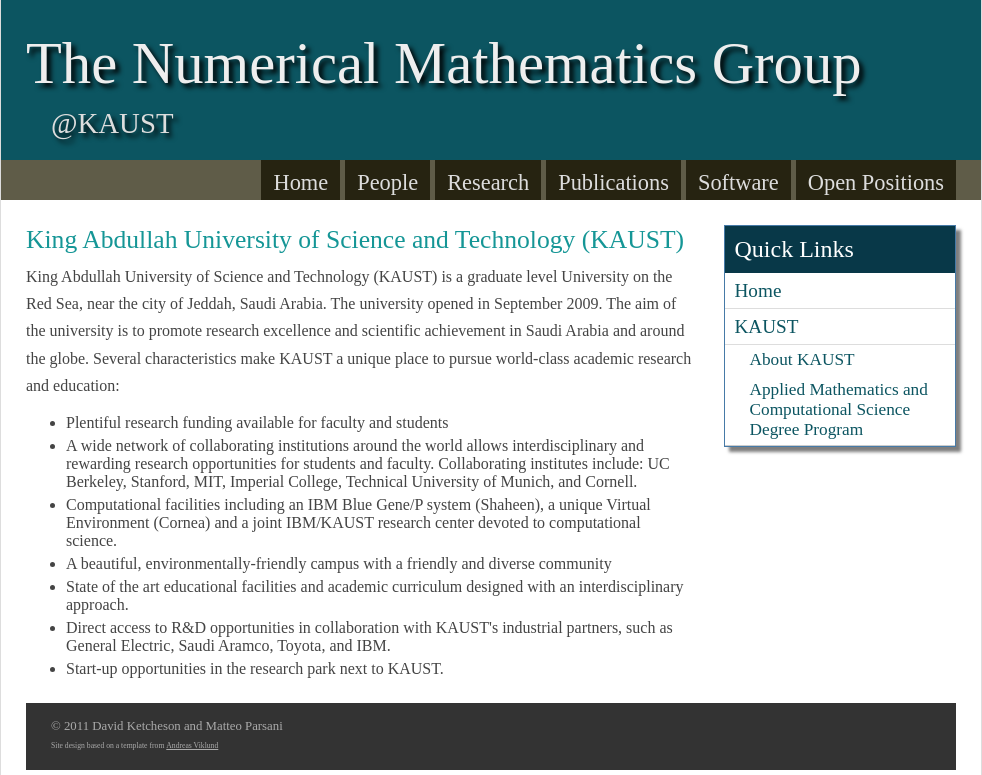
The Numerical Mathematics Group (444, 63)
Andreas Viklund (192, 745)
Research (488, 182)
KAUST (767, 326)
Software (738, 182)
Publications (613, 182)
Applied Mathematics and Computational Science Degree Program (839, 409)
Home (300, 182)
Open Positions (876, 182)
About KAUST (802, 359)
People (387, 182)
